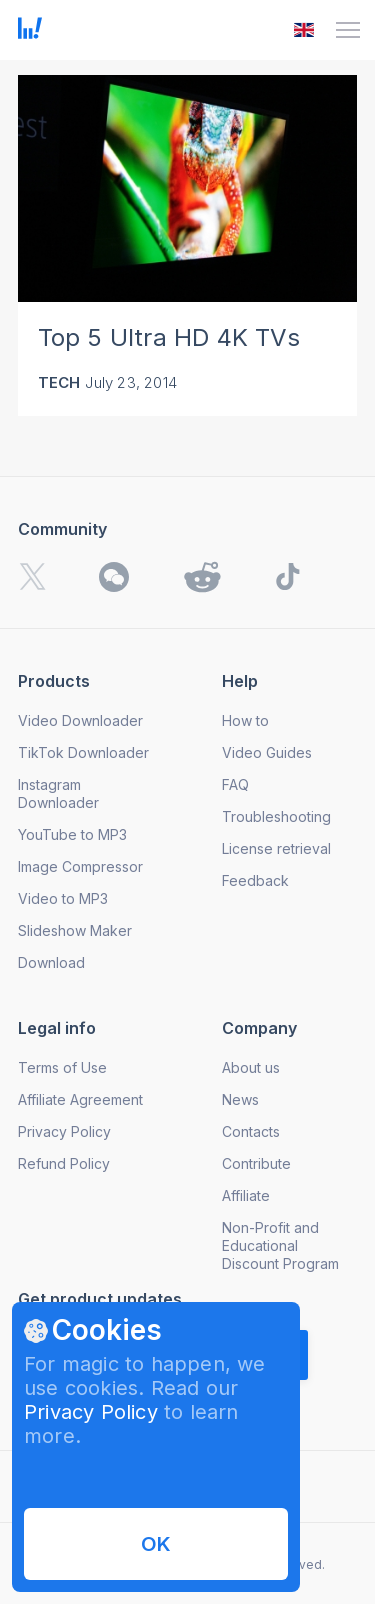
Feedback (255, 880)
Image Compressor (80, 866)
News (240, 1099)
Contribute (256, 1163)
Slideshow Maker (75, 930)
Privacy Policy (91, 1412)
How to (245, 720)
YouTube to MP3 (72, 834)
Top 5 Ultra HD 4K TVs (169, 337)
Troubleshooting (276, 816)
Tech (59, 382)
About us (251, 1067)
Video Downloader (80, 720)
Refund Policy (64, 1163)
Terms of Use (62, 1067)
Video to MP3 (63, 898)
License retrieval (276, 848)
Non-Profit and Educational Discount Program (280, 1245)
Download (51, 962)
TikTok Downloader (83, 752)
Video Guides (267, 752)
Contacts (251, 1131)
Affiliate (246, 1195)
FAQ (235, 784)
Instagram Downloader (58, 793)
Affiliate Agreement (80, 1099)
